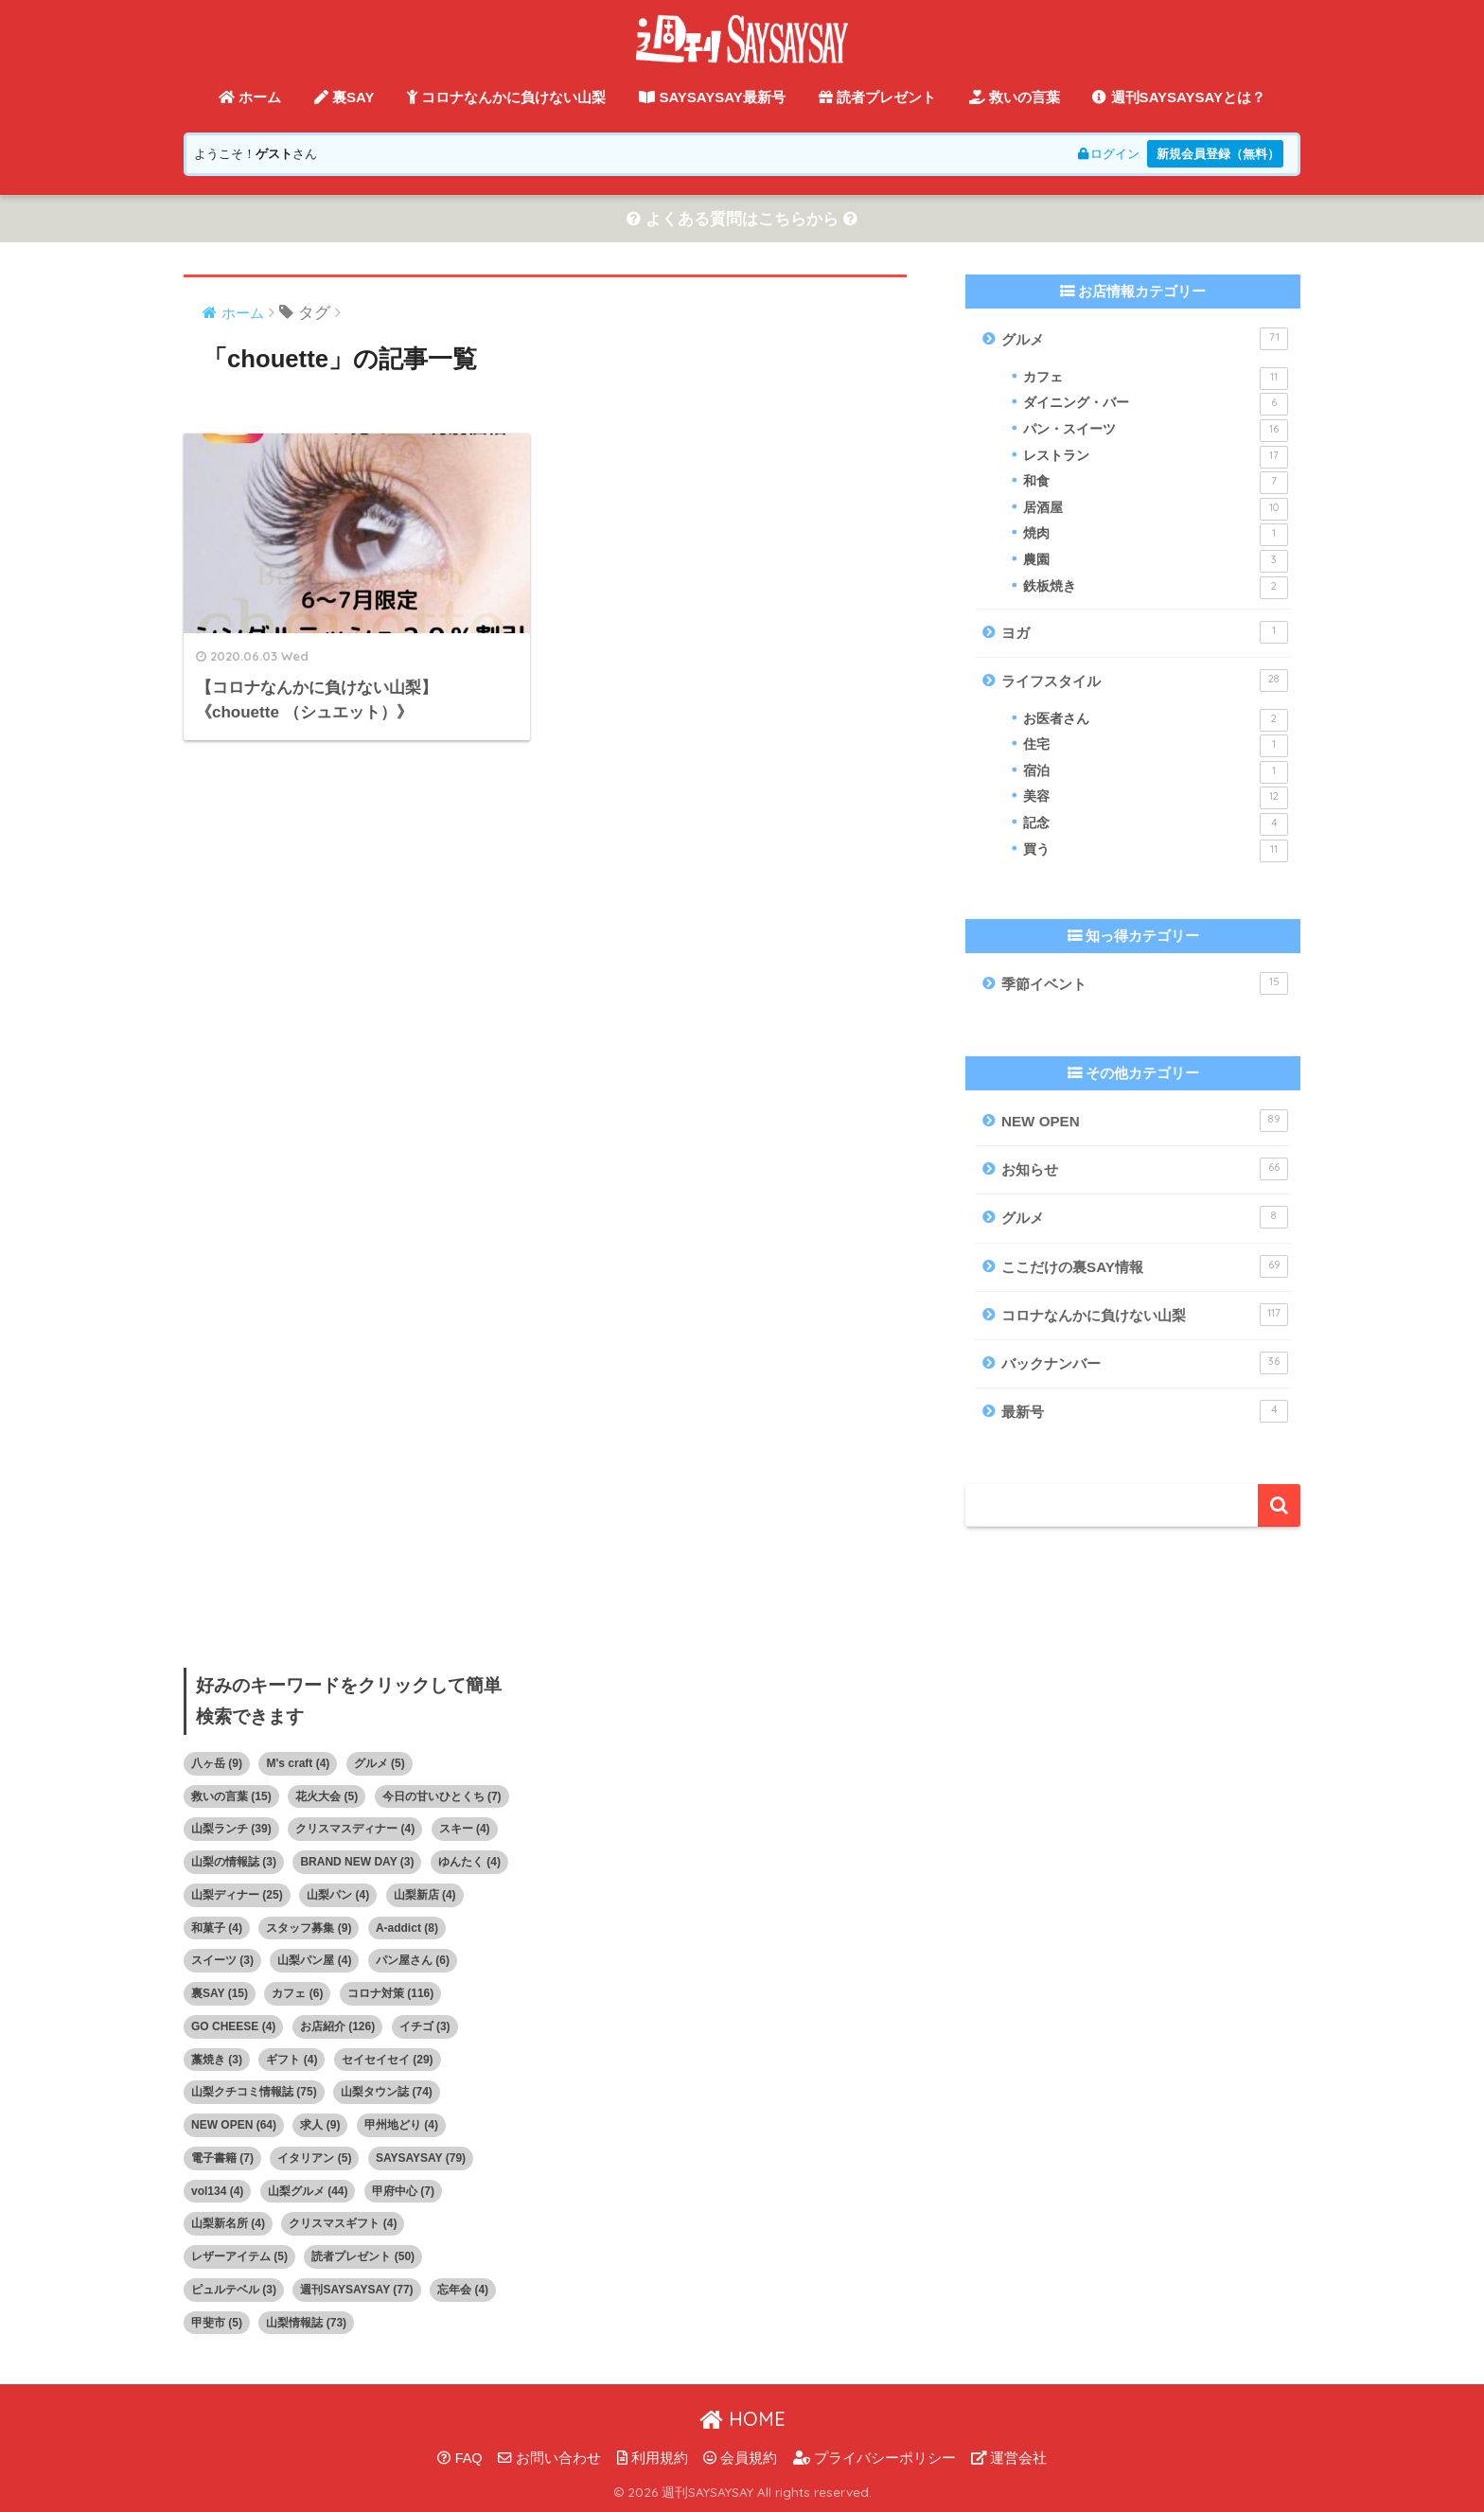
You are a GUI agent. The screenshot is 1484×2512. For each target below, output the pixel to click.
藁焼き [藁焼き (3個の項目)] (216, 2059)
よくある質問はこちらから (742, 219)
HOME (742, 2419)
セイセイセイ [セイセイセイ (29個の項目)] (387, 2059)
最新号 (1144, 1411)
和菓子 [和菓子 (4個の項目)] (216, 1928)
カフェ (1155, 378)
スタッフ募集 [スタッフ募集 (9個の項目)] (308, 1928)
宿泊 (1155, 772)
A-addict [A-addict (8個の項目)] (407, 1928)
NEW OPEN (1144, 1120)
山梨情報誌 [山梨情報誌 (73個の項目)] (306, 2322)
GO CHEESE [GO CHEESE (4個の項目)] (233, 2026)
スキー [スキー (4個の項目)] (464, 1828)
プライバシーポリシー (874, 2458)
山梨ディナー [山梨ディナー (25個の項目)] (237, 1895)
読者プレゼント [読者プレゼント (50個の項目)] (363, 2256)
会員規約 (740, 2458)
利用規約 (652, 2458)
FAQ (460, 2458)
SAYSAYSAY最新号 (712, 97)
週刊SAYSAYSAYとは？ (1178, 97)
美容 (1155, 798)
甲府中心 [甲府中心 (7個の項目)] (403, 2191)
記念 (1155, 824)
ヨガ (1144, 632)
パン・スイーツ (1155, 430)
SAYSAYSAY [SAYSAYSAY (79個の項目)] (421, 2158)
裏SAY (344, 97)
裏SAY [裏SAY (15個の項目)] (219, 1993)
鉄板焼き (1155, 587)
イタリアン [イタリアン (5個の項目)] (314, 2158)
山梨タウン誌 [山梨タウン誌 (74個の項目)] (387, 2091)
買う (1155, 851)
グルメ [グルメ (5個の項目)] (379, 1763)
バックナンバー (1144, 1363)
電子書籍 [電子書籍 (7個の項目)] (222, 2158)
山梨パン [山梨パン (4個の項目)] (338, 1895)
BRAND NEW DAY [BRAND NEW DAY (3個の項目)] (357, 1861)
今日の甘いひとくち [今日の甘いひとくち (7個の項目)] (442, 1796)
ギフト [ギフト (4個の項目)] (291, 2059)
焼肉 (1155, 534)
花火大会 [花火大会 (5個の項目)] (326, 1796)
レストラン (1155, 457)
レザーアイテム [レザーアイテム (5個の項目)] (239, 2256)
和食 (1155, 482)
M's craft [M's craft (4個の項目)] (297, 1763)
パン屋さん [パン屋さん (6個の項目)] (413, 1960)
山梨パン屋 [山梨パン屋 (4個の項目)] (314, 1960)
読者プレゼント (877, 97)
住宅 (1155, 745)
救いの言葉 (1014, 97)
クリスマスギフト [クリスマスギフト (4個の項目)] (343, 2223)
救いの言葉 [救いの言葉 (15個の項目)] (231, 1796)
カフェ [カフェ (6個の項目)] (297, 1993)
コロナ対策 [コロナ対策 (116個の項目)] (390, 1993)
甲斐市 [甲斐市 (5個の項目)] (216, 2322)
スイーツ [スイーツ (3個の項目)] (222, 1960)
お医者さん (1155, 720)
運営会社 (1009, 2458)
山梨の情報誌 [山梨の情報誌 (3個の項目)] (233, 1861)
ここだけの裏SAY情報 (1144, 1266)
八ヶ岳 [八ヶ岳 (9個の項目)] (216, 1763)
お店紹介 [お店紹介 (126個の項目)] (337, 2026)
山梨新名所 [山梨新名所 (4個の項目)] (228, 2223)
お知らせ (1144, 1169)
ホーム (250, 97)
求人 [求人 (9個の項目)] (320, 2125)
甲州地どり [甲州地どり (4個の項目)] (401, 2125)
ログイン (1109, 154)
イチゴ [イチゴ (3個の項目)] (424, 2026)
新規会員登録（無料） (1218, 154)
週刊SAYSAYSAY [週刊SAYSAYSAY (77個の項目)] (356, 2289)
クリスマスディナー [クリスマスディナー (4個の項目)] (355, 1828)
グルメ (1144, 338)
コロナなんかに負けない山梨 (506, 97)
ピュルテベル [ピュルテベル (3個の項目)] (233, 2289)
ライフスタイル (1144, 680)
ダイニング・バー (1155, 404)
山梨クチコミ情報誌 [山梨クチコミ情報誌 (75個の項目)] (254, 2091)
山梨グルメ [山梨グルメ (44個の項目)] (308, 2191)
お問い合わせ (549, 2458)
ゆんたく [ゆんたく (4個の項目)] (469, 1861)
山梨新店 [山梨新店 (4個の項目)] (425, 1895)
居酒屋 (1155, 509)
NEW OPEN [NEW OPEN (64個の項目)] (233, 2125)
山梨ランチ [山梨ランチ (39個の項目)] (231, 1828)
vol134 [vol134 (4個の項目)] (217, 2191)
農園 (1155, 561)
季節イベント (1144, 983)
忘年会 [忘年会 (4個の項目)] (462, 2289)
